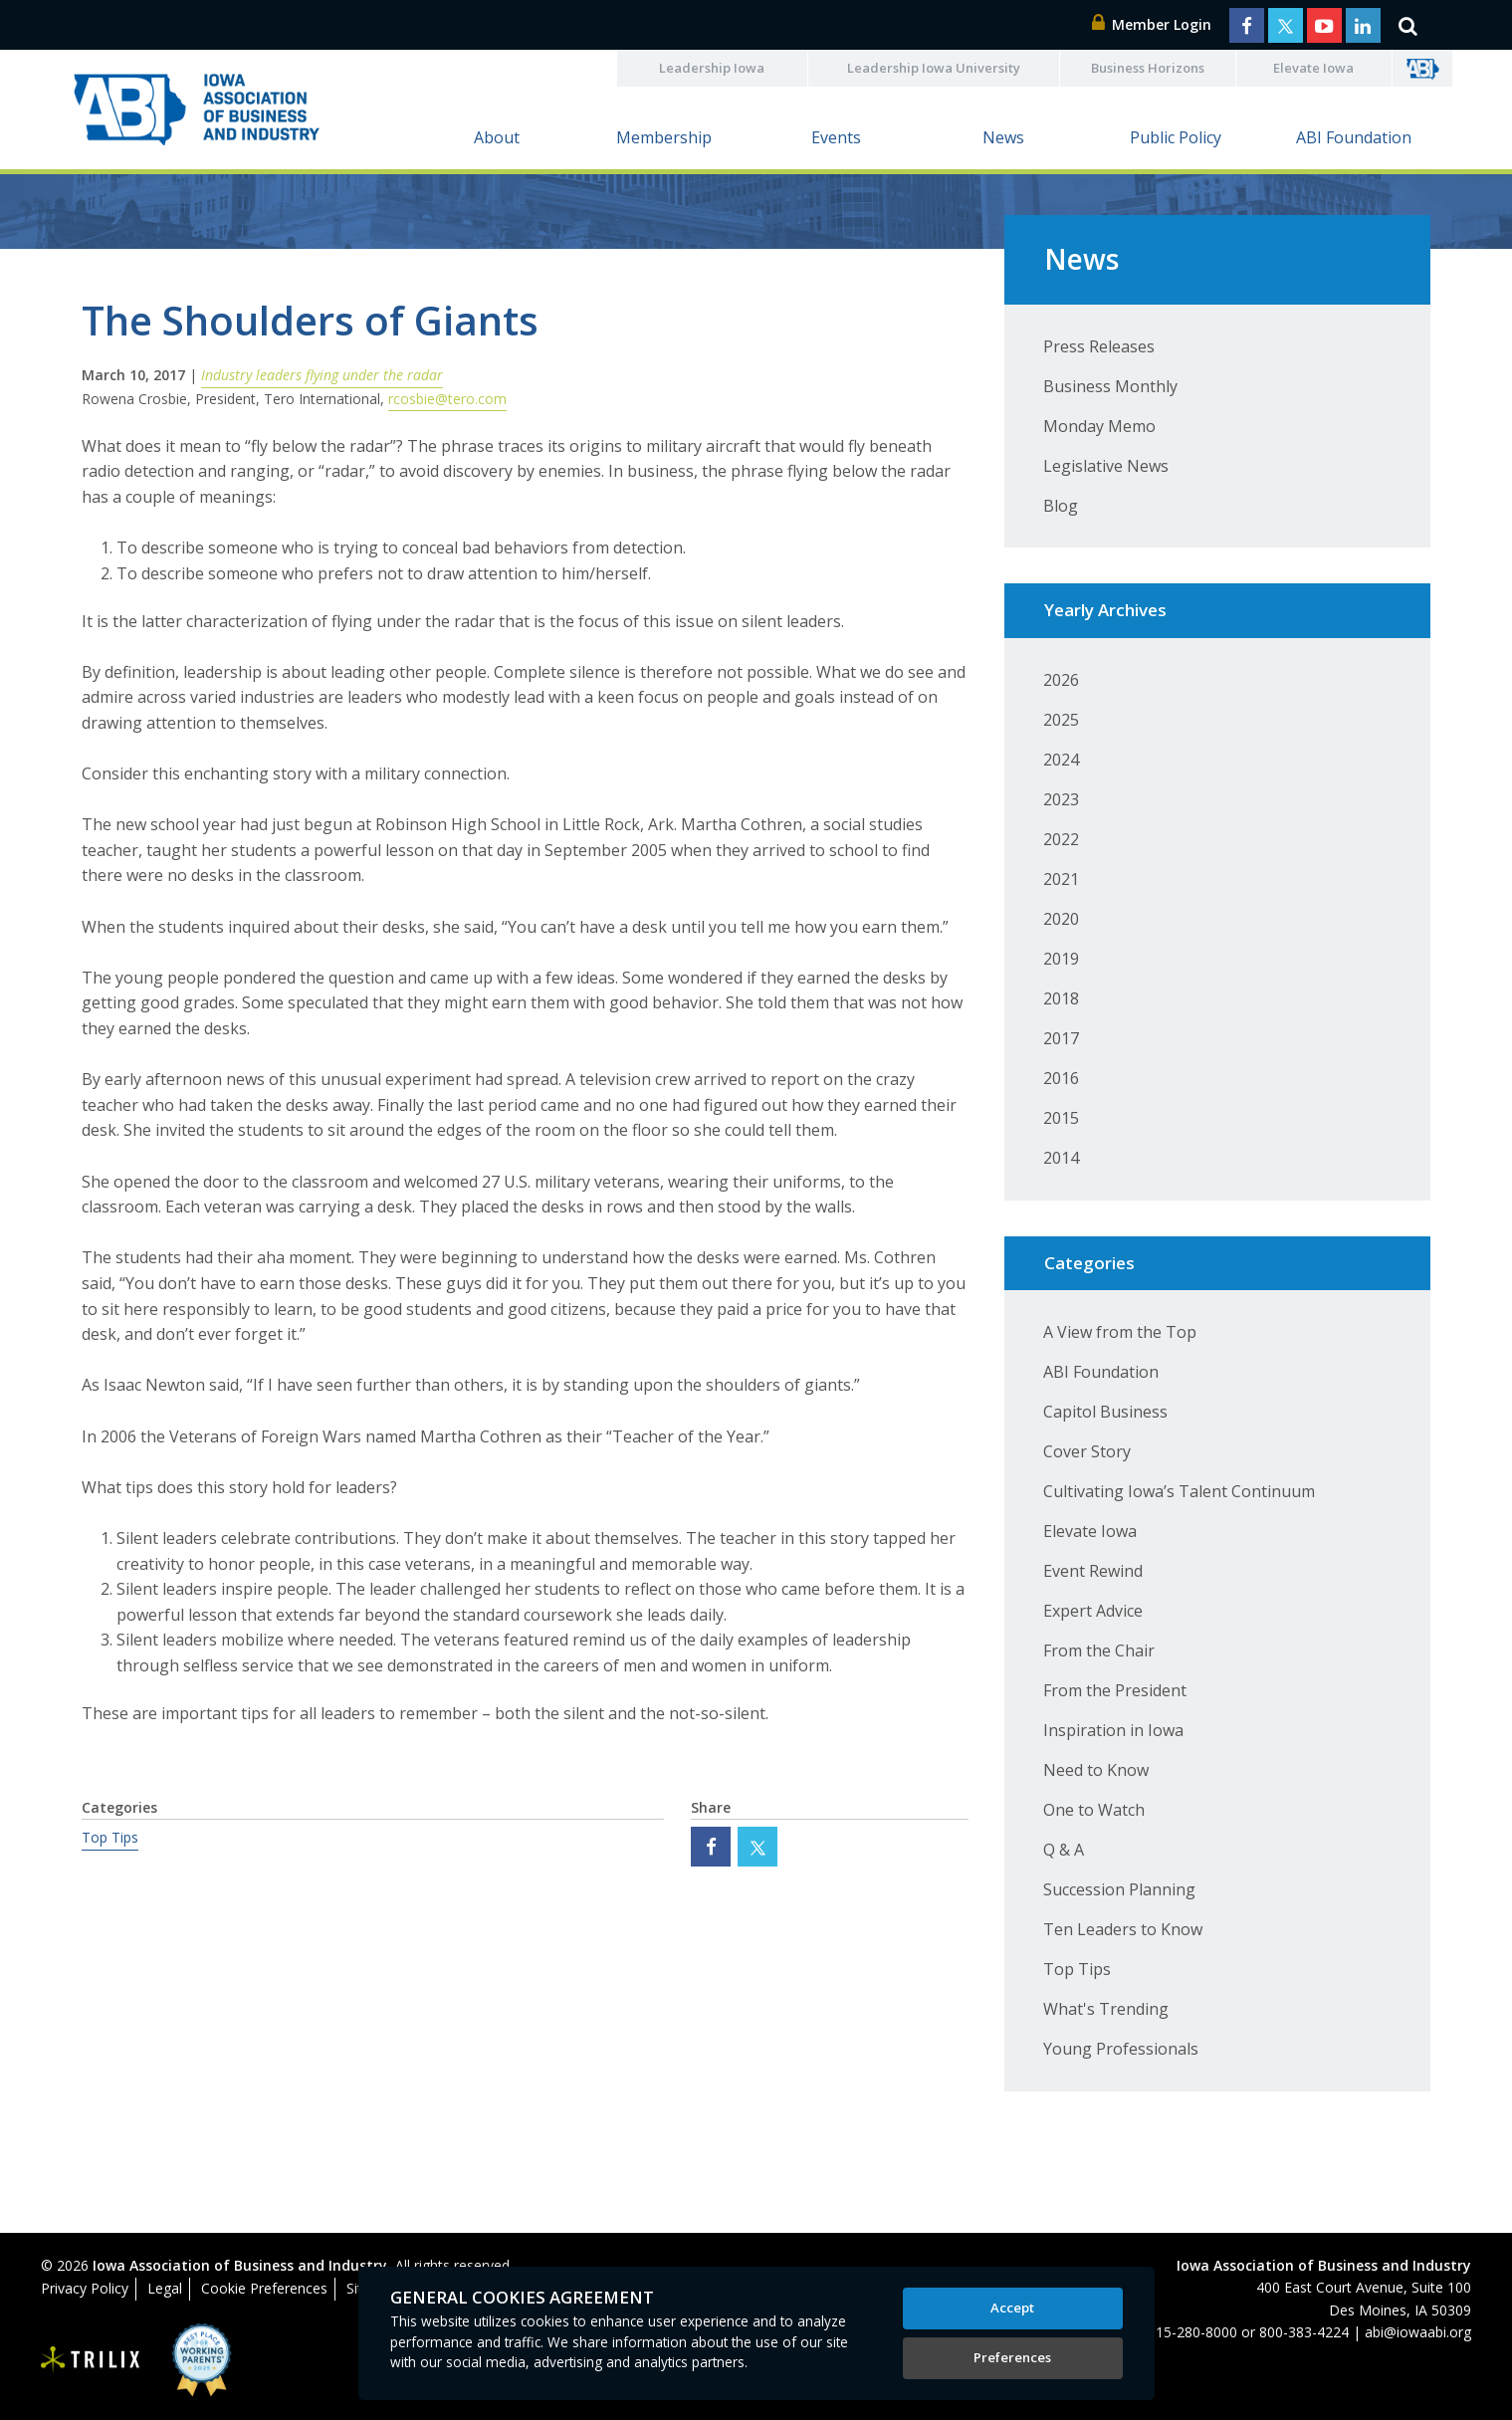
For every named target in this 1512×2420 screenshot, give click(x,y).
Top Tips (110, 1837)
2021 (1061, 879)
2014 (1061, 1158)
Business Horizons (1147, 68)
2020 (1061, 919)
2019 (1061, 959)
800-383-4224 (1304, 2331)
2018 (1061, 998)
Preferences (1012, 2357)
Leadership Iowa (711, 68)
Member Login (1151, 24)
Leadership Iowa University (933, 68)
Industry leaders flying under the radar (322, 374)
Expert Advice (1093, 1611)
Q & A (1063, 1850)
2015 (1061, 1118)
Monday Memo (1099, 426)
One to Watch (1094, 1810)
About (497, 137)
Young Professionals (1120, 2049)
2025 (1061, 720)
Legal (164, 2288)
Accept (1012, 2307)
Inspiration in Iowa (1113, 1730)
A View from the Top (1119, 1332)
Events (836, 137)
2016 (1061, 1078)
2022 (1061, 839)
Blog (1060, 506)
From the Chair (1099, 1650)
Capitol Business (1105, 1412)
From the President (1115, 1690)
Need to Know (1096, 1770)
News (1003, 137)
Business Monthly (1110, 386)
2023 (1061, 799)
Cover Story (1087, 1451)
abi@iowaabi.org (1418, 2331)
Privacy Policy (84, 2288)
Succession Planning (1119, 1889)
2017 (1061, 1038)
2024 (1061, 759)
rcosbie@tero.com (447, 398)
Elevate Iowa (1313, 68)
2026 (1061, 680)
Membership (664, 137)
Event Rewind (1093, 1571)
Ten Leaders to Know (1122, 1929)
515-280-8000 (1192, 2331)
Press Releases (1099, 346)
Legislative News (1106, 466)
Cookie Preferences (264, 2288)
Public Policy (1175, 137)
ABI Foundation (1353, 137)
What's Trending (1106, 2009)
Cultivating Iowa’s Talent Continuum (1179, 1491)
